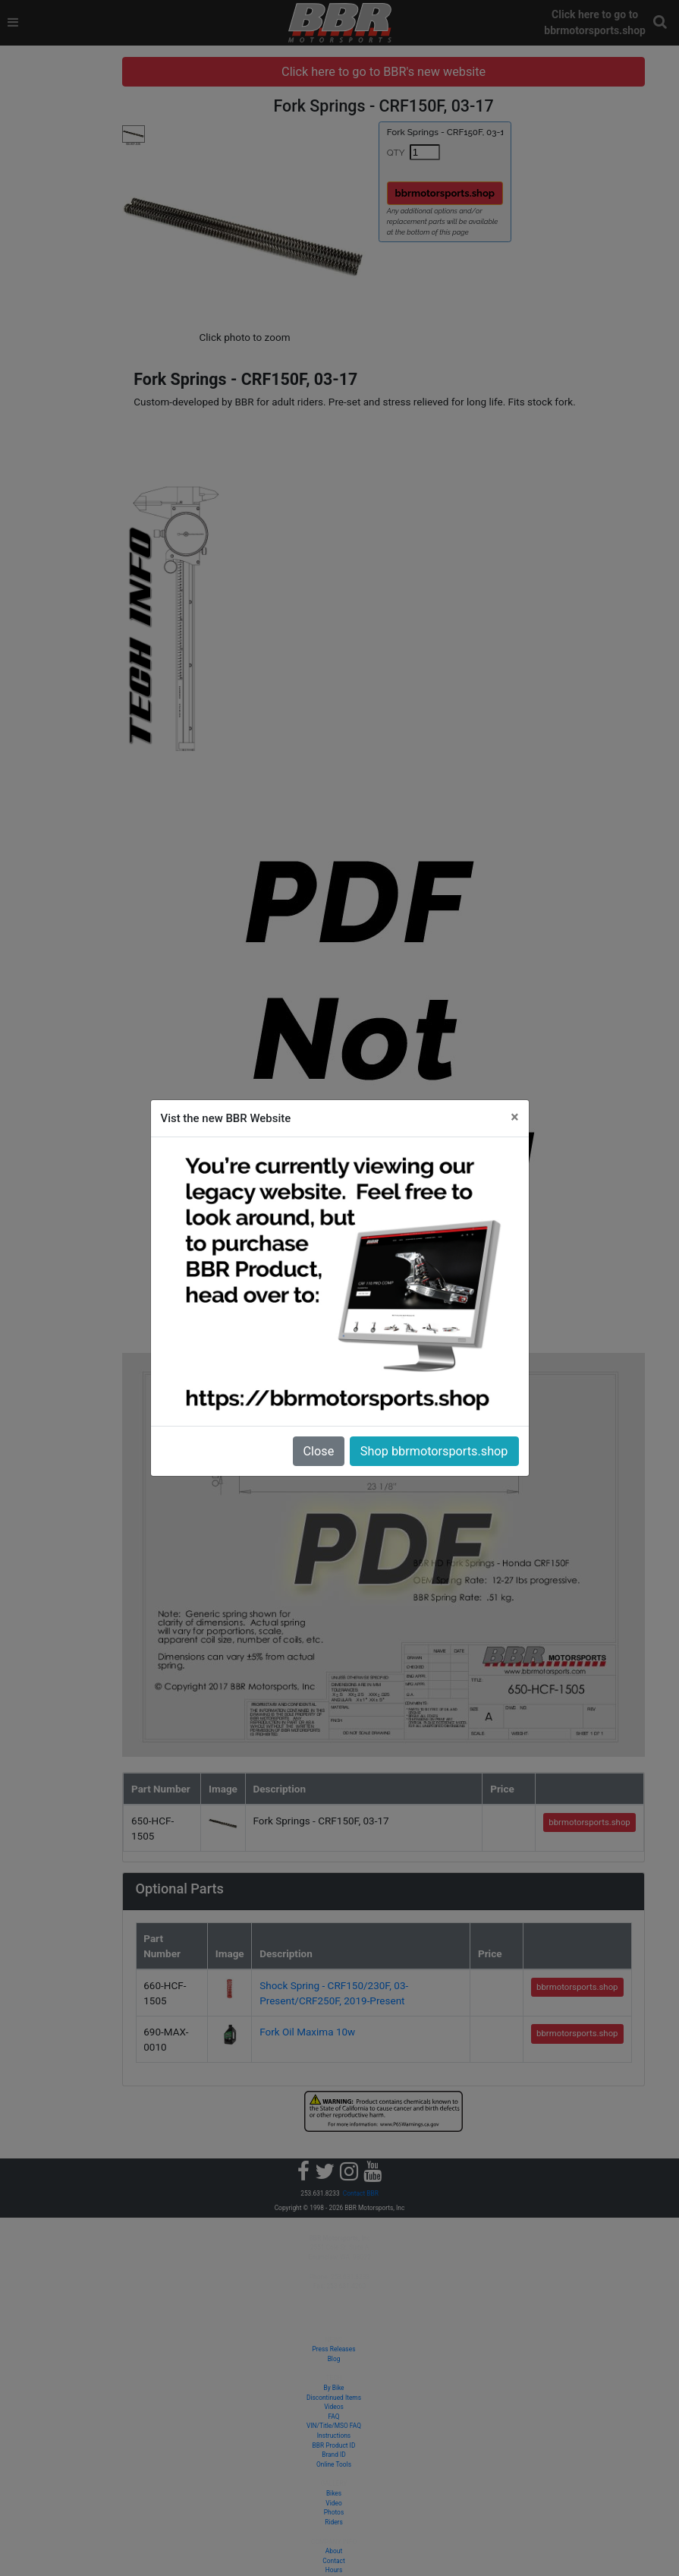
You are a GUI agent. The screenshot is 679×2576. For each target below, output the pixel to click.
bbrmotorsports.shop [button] (517, 193)
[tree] (103, 57)
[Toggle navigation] (13, 23)
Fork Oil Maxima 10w (393, 1955)
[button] (660, 22)
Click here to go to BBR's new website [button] (432, 72)
